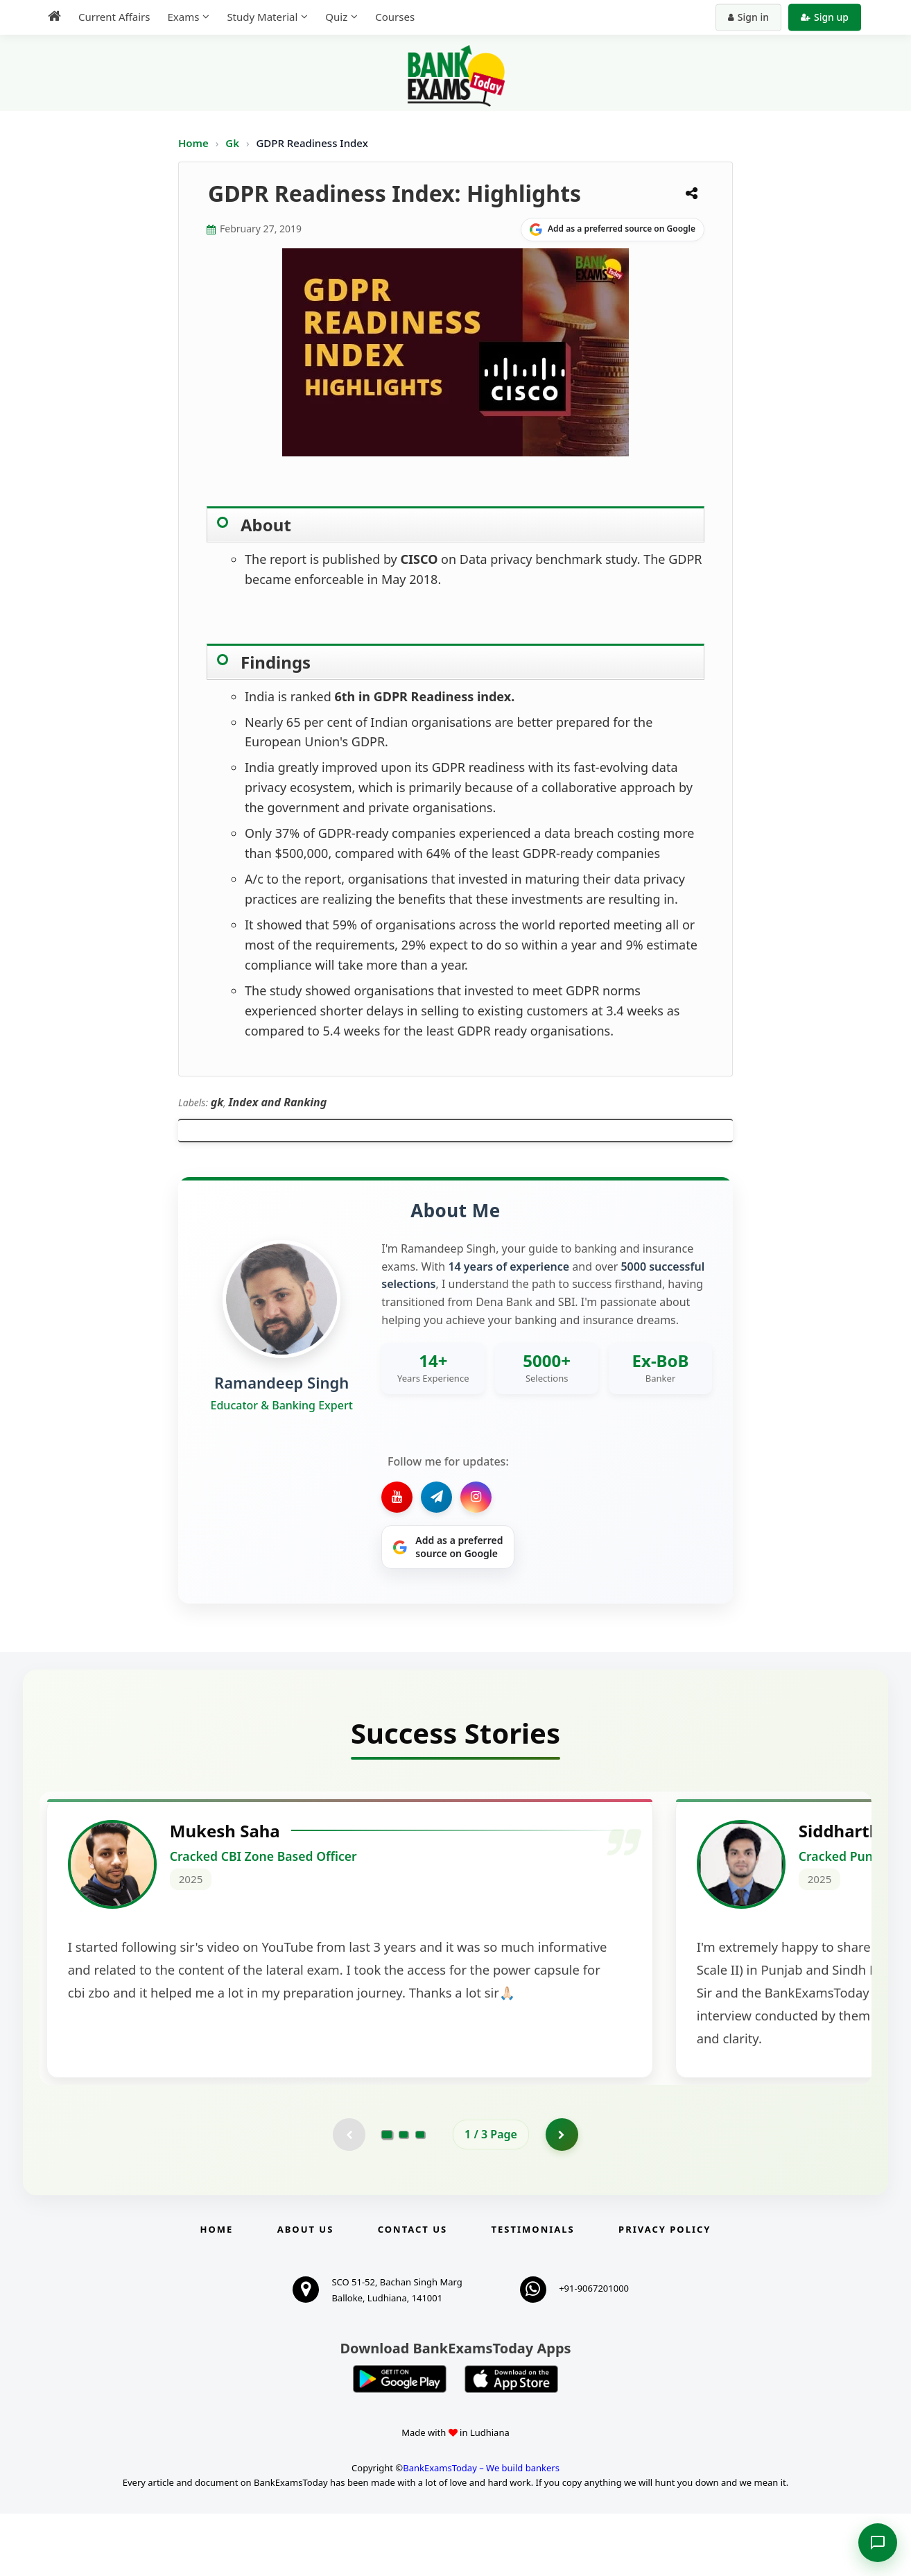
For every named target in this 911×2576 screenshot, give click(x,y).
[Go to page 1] (387, 2196)
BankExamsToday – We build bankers (481, 2531)
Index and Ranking (277, 1102)
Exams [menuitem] (183, 17)
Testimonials (533, 2291)
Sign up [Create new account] (825, 17)
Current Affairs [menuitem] (114, 17)
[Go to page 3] (420, 2196)
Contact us (412, 2291)
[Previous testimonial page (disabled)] (348, 2196)
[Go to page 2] (403, 2196)
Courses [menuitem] (395, 17)
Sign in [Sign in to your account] (748, 17)
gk (217, 1102)
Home (193, 143)
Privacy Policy (664, 2291)
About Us (305, 2291)
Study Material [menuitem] (262, 17)
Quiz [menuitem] (336, 17)
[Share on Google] (612, 229)
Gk (232, 143)
